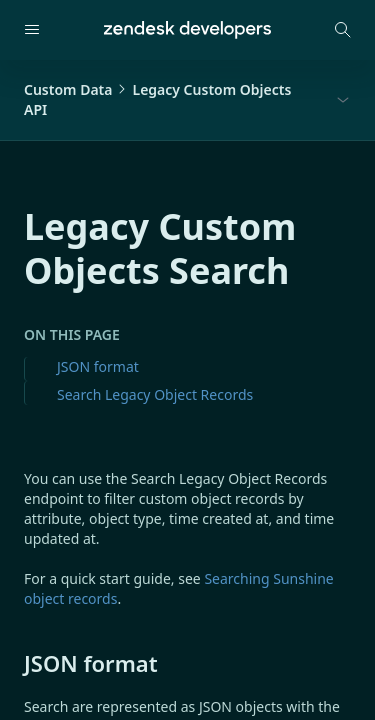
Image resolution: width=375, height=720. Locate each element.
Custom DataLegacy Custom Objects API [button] (157, 99)
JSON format (98, 366)
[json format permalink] (14, 663)
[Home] (187, 30)
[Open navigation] (32, 30)
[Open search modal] (343, 30)
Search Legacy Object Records (155, 394)
